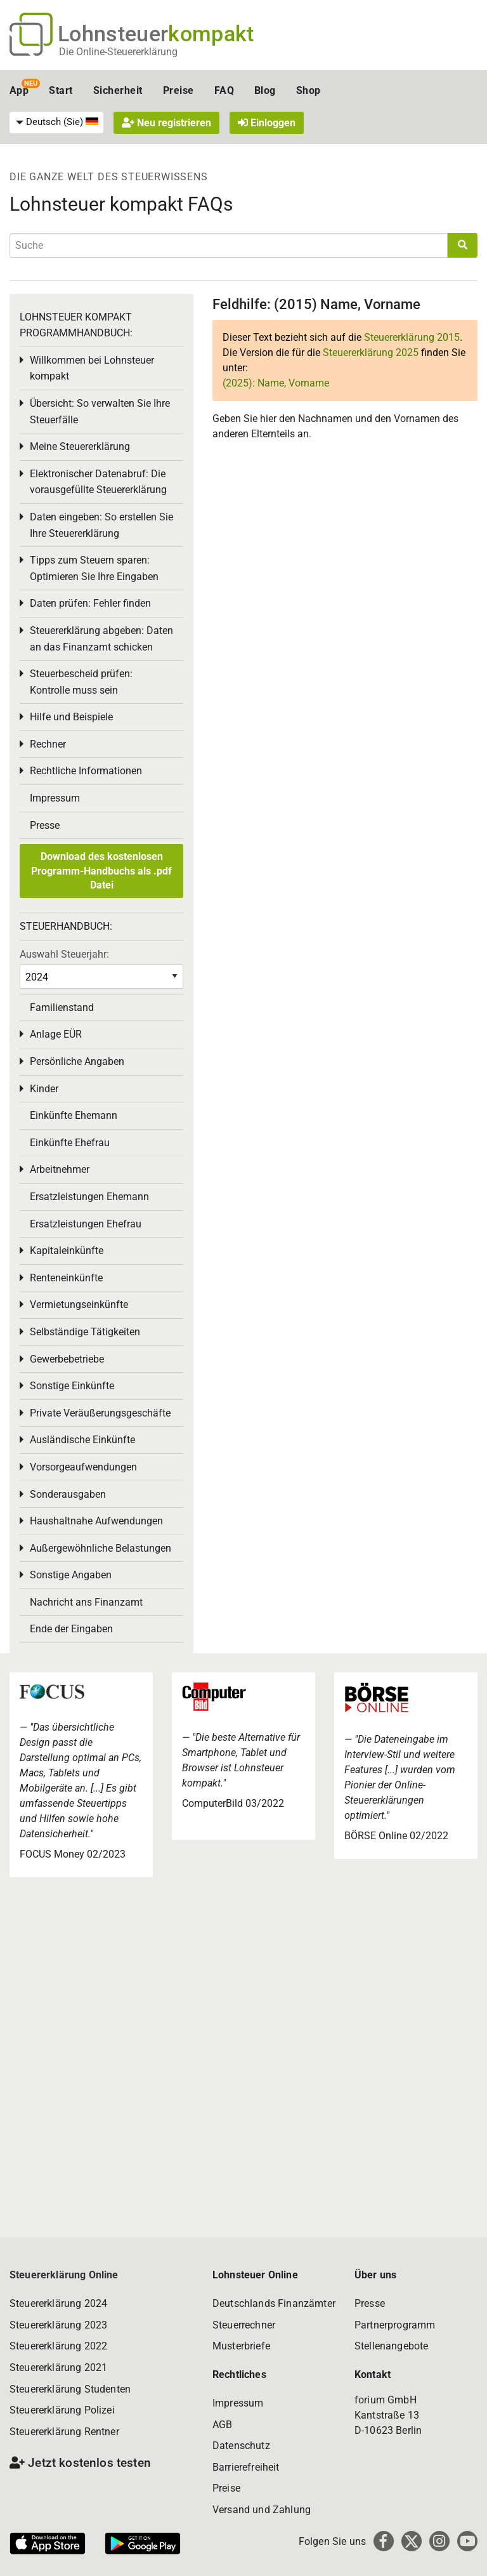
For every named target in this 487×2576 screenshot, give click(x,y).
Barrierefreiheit (246, 2467)
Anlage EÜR (56, 1034)
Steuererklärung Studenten (70, 2389)
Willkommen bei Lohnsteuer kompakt (92, 368)
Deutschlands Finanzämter (273, 2303)
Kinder (44, 1089)
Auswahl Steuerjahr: (64, 954)
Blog (265, 90)
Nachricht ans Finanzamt (86, 1602)
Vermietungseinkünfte (79, 1304)
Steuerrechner (243, 2325)
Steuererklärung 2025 (371, 353)
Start (60, 90)
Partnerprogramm (394, 2325)
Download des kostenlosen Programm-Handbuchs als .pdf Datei (101, 870)
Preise (178, 90)
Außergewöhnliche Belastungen (100, 1548)
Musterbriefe (241, 2346)
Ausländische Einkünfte (82, 1440)
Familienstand (62, 1007)
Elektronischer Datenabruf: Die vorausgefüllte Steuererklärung (98, 482)
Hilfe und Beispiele (71, 717)
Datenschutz (241, 2446)
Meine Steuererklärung (80, 446)
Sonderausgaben (68, 1494)
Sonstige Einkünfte (72, 1386)
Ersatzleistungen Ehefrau (85, 1224)
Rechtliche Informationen (86, 771)
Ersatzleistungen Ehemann (89, 1197)
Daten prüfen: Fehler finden (90, 603)
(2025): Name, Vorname (276, 383)
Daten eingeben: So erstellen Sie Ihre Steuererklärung (101, 525)
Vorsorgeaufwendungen (83, 1467)
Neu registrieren (166, 123)
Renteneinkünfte (66, 1278)
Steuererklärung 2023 (58, 2325)
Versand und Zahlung (261, 2510)
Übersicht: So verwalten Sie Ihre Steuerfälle (100, 411)
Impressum (55, 798)
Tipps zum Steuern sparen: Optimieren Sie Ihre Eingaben (94, 568)
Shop (308, 90)
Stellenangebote (391, 2346)
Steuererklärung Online (64, 2275)
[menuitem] (56, 122)
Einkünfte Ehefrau (70, 1143)
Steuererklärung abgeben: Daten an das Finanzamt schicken (101, 638)
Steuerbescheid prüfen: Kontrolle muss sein (81, 682)
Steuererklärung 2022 (58, 2346)
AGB (222, 2425)
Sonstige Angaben (71, 1575)
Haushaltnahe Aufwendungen (96, 1521)
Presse (45, 825)
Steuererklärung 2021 (58, 2367)
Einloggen (266, 123)
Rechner (48, 744)
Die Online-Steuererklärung (118, 52)
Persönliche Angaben (77, 1061)
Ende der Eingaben (71, 1629)
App (19, 90)
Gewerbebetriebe (67, 1359)
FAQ (224, 90)
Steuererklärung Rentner (64, 2432)
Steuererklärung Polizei (62, 2410)
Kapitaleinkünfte (66, 1251)
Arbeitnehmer (59, 1169)
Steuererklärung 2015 (412, 337)
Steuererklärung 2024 (58, 2303)
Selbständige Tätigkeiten (85, 1332)
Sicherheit (118, 90)
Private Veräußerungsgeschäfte (100, 1413)
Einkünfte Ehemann (73, 1115)
